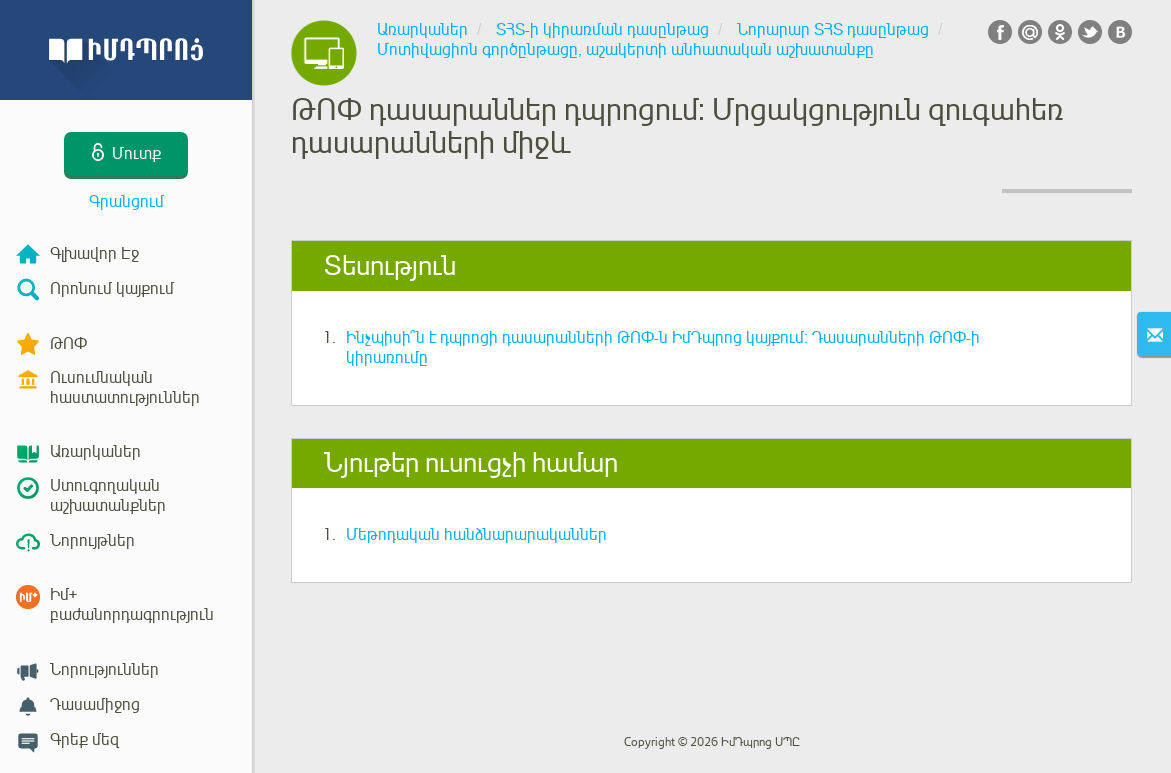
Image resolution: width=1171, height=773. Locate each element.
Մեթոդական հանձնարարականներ (476, 535)
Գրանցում (126, 202)
